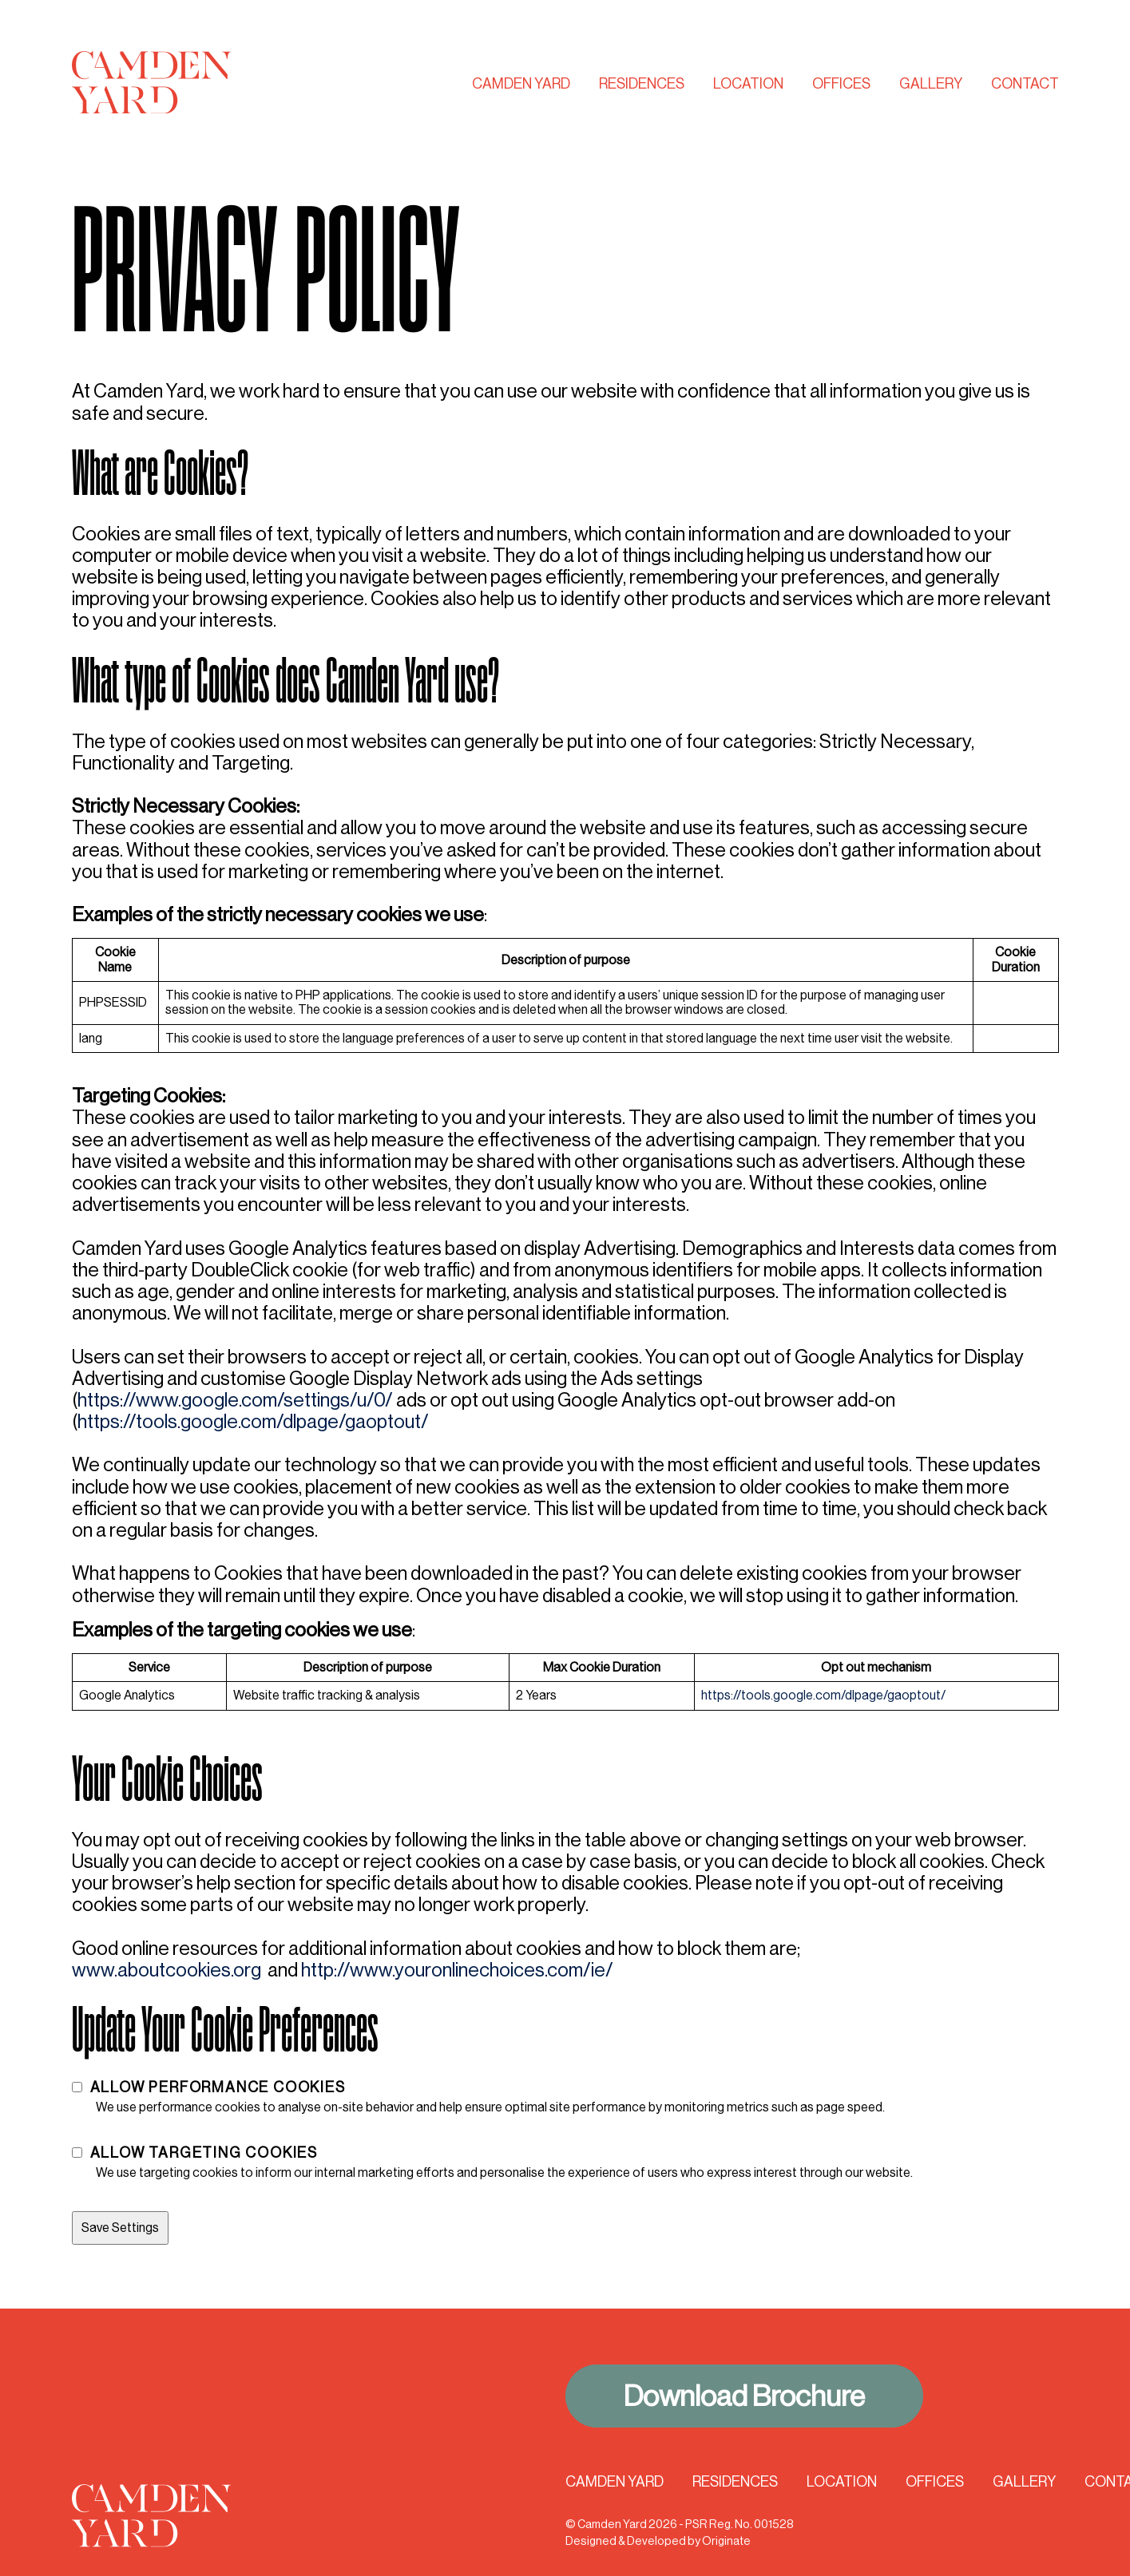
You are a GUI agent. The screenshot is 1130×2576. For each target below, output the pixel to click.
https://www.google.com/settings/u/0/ (235, 1400)
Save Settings (120, 2227)
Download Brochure (744, 2396)
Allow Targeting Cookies (204, 2153)
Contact (1025, 84)
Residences (641, 84)
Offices (841, 84)
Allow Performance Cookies (218, 2087)
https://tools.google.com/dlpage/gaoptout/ (253, 1421)
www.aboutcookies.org (166, 1969)
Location (748, 84)
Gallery (930, 84)
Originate (726, 2540)
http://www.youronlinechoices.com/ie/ (457, 1969)
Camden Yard (521, 84)
